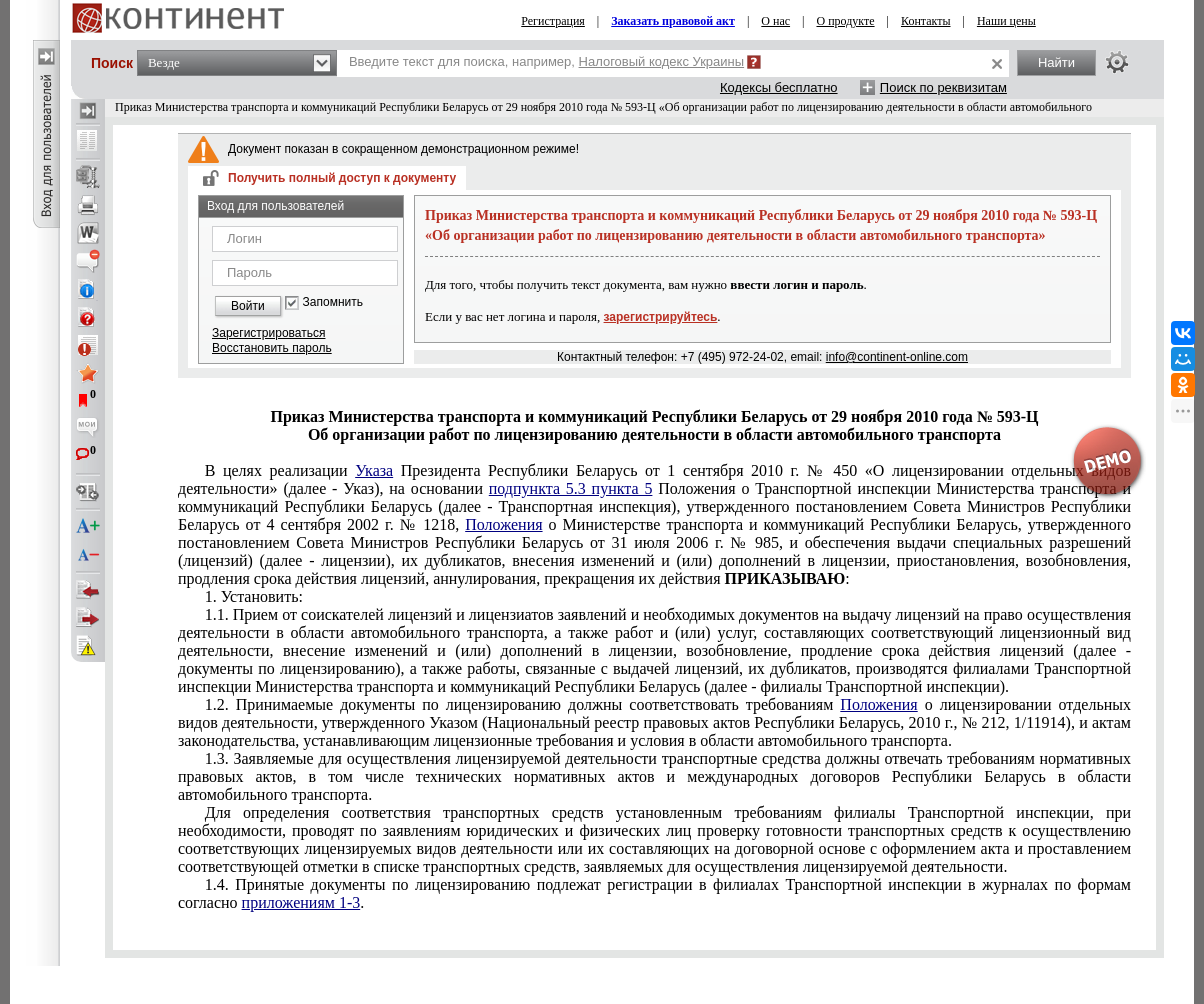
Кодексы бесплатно (779, 87)
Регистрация (553, 21)
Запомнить (333, 302)
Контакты (926, 21)
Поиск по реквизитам (943, 87)
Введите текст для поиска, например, (546, 61)
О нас (775, 21)
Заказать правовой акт (673, 21)
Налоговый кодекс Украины (662, 61)
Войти (248, 306)
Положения (503, 524)
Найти (1056, 62)
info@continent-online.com (897, 357)
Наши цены (1006, 21)
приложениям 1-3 (301, 902)
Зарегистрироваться (268, 333)
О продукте (845, 21)
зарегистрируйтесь (661, 317)
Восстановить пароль (272, 348)
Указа (374, 470)
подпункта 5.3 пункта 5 (571, 488)
